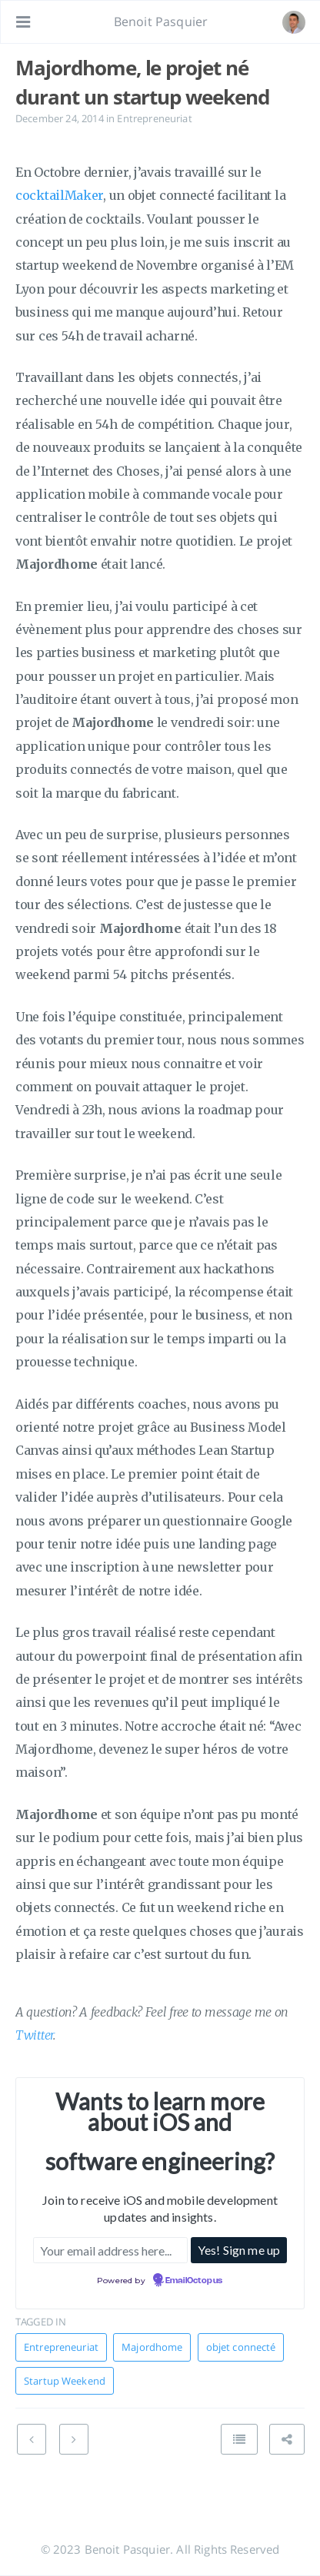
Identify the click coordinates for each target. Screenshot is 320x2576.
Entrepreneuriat (154, 118)
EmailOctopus (193, 2281)
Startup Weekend (64, 2381)
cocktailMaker (59, 195)
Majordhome (152, 2347)
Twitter (34, 2035)
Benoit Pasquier (161, 21)
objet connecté (241, 2347)
